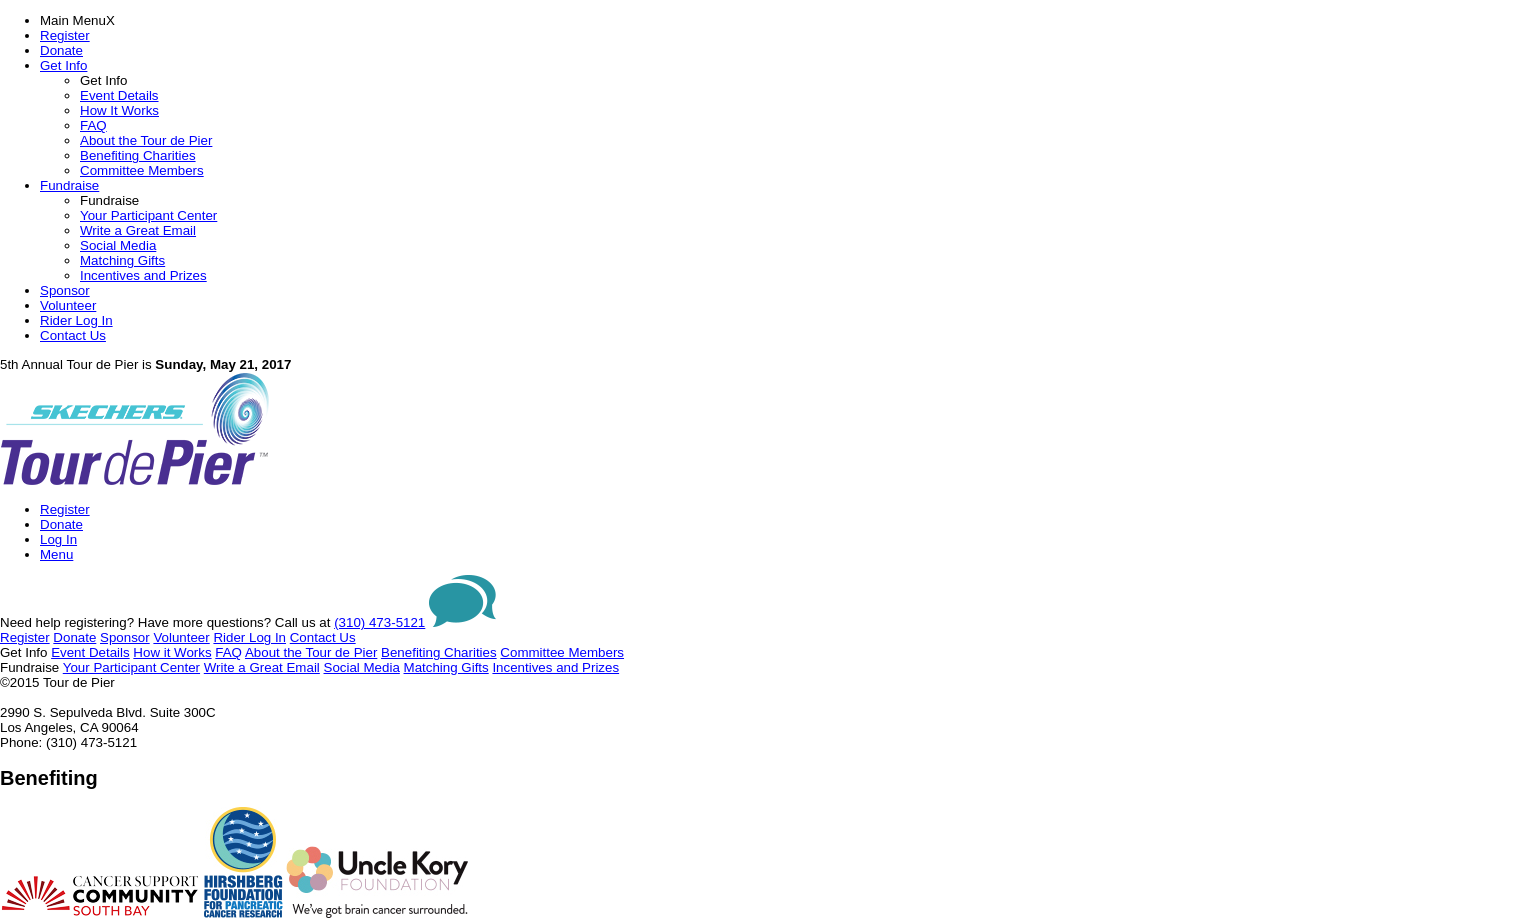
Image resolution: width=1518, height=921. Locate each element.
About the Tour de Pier (146, 140)
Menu (56, 554)
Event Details (119, 95)
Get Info (63, 65)
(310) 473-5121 (379, 622)
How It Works (119, 110)
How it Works (172, 652)
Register (65, 35)
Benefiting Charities (138, 155)
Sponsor (65, 290)
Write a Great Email (138, 230)
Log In (58, 539)
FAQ (93, 125)
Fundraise (69, 185)
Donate (61, 50)
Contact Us (73, 335)
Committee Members (142, 170)
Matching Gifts (122, 260)
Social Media (118, 245)
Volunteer (68, 305)
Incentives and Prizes (143, 275)
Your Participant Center (148, 215)
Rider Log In (76, 320)
